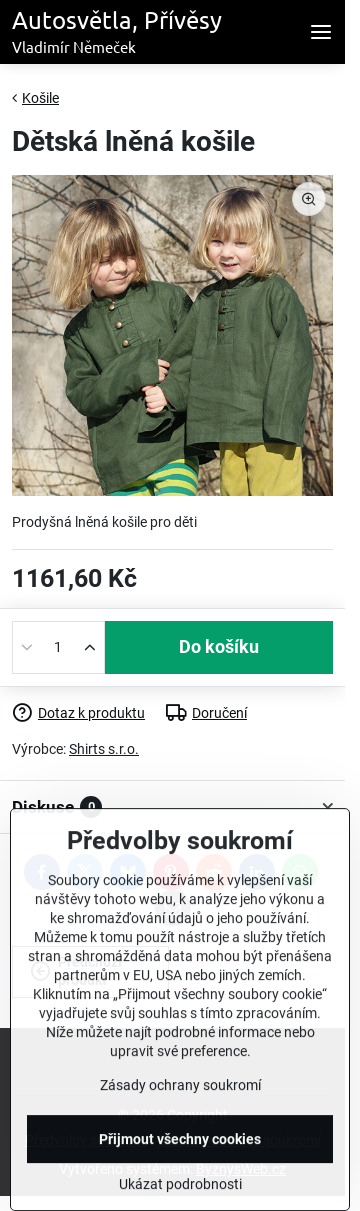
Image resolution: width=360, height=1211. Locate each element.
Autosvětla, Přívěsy (117, 32)
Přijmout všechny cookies (180, 1186)
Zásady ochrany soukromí (180, 1132)
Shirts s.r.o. (104, 749)
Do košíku (219, 647)
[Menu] (321, 32)
